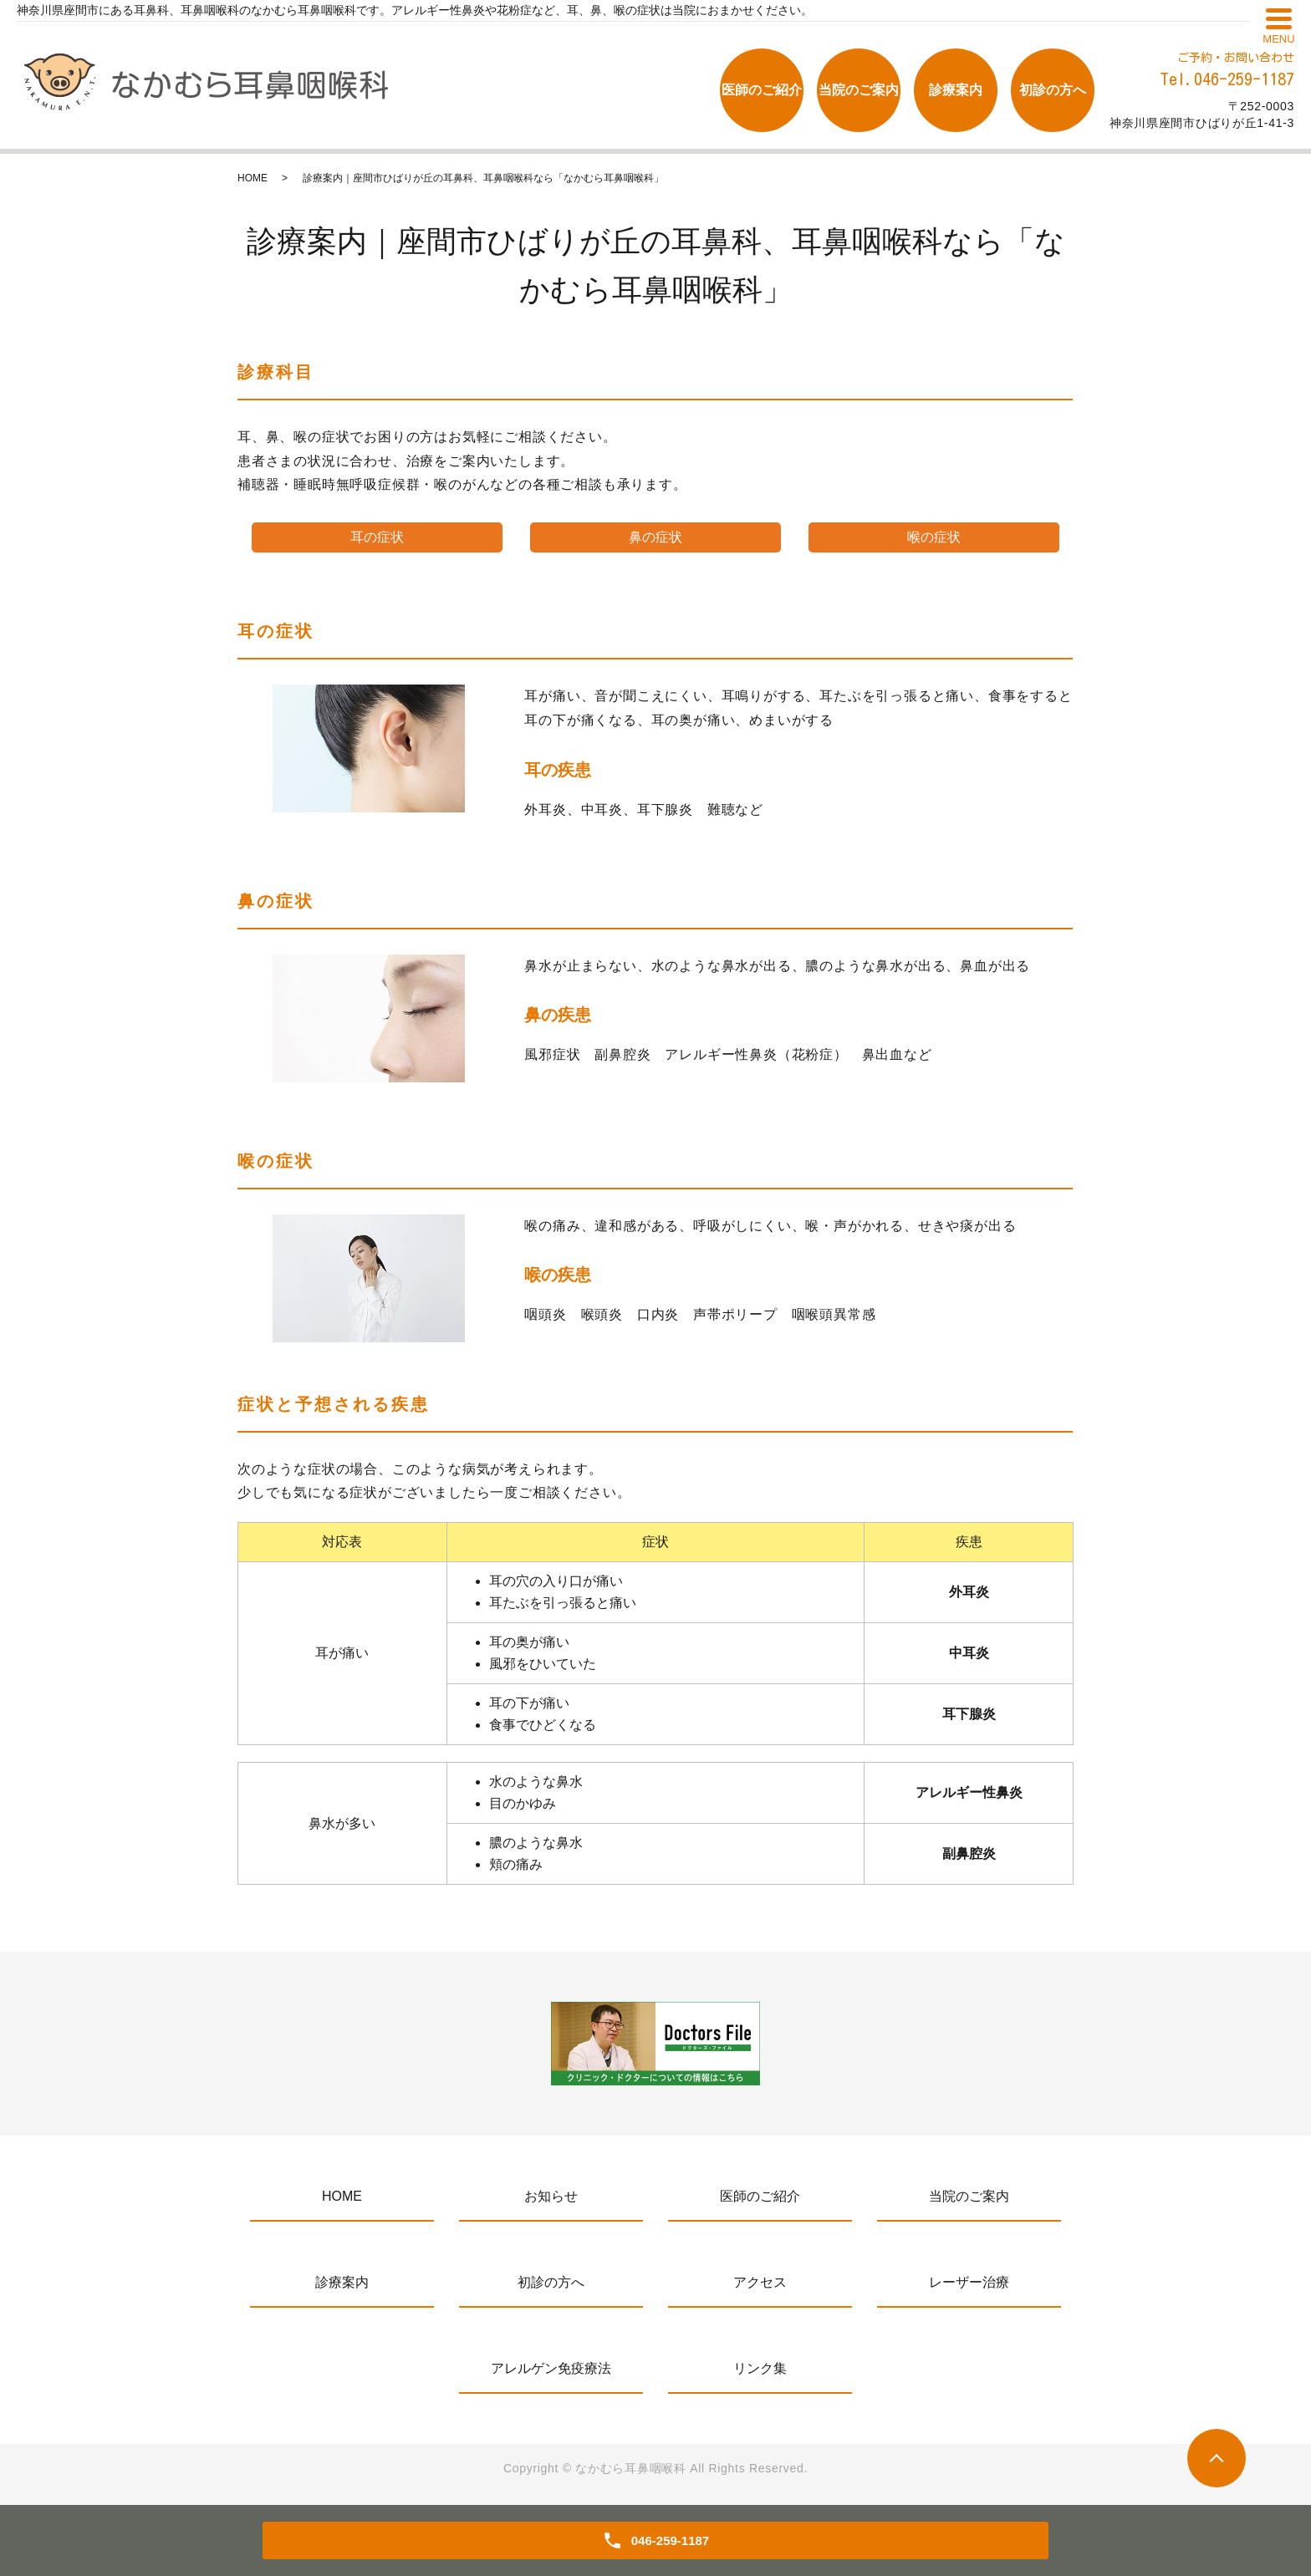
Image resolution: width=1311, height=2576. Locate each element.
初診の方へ (1052, 90)
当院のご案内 (859, 90)
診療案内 (955, 90)
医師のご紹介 (762, 90)
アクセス (760, 2282)
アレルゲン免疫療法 (551, 2368)
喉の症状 (934, 537)
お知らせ (551, 2196)
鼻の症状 (655, 537)
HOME (252, 178)
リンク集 (760, 2368)
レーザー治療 (969, 2282)
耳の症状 (377, 537)
